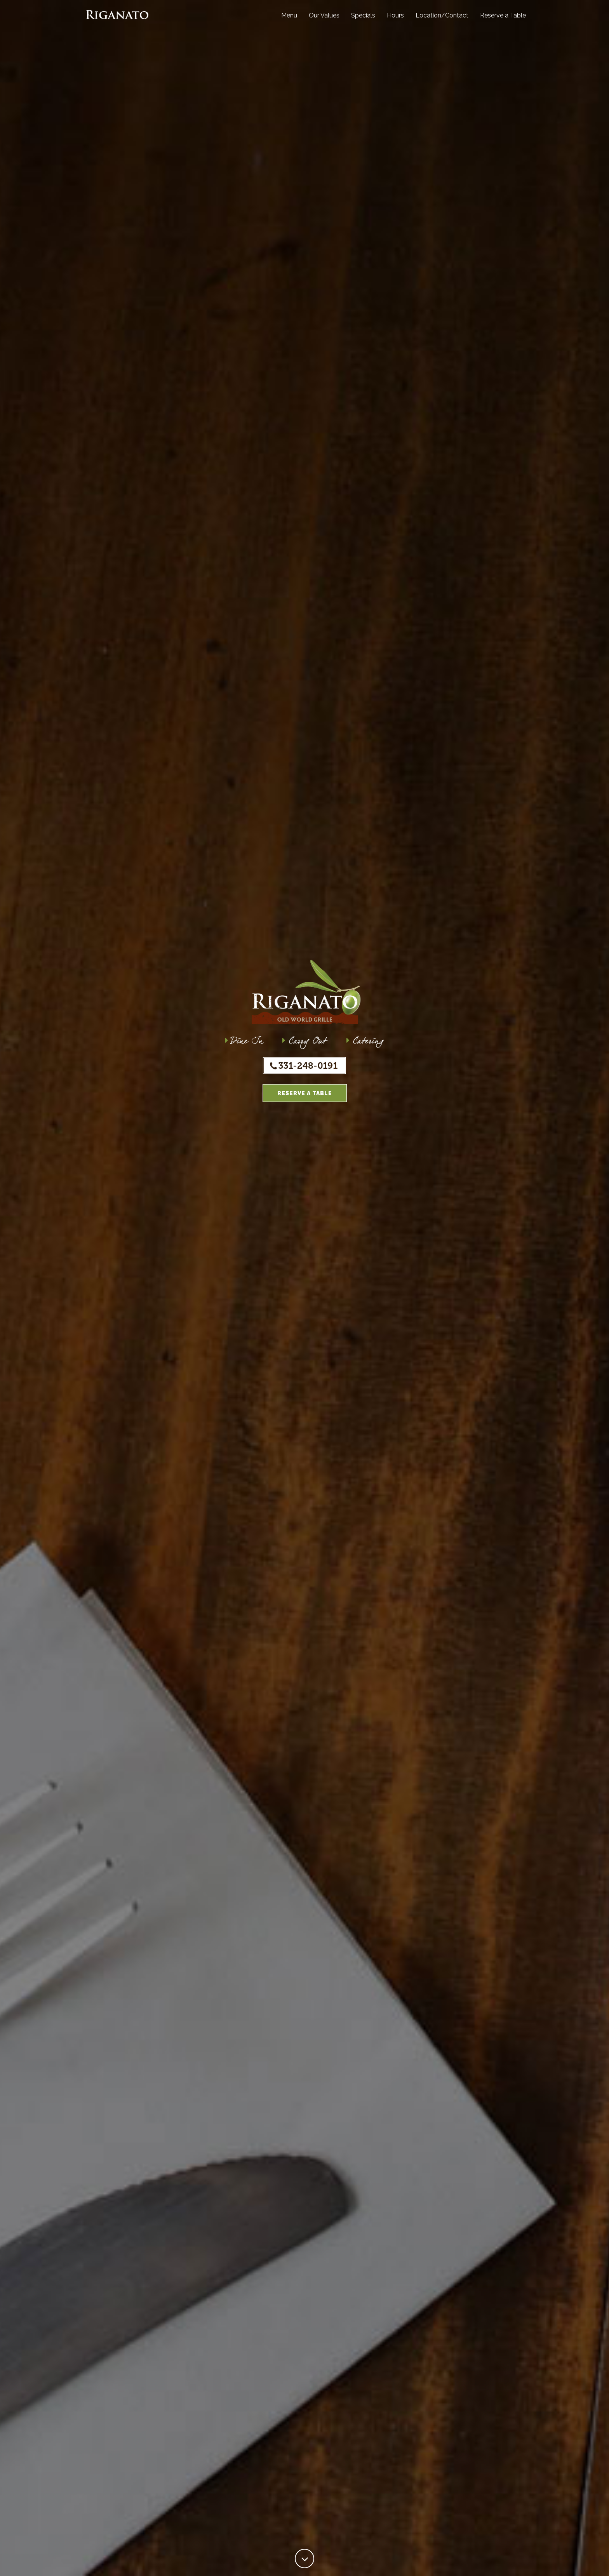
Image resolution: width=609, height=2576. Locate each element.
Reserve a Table (503, 21)
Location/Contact (442, 21)
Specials (363, 21)
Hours (395, 21)
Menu (289, 21)
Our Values (324, 21)
